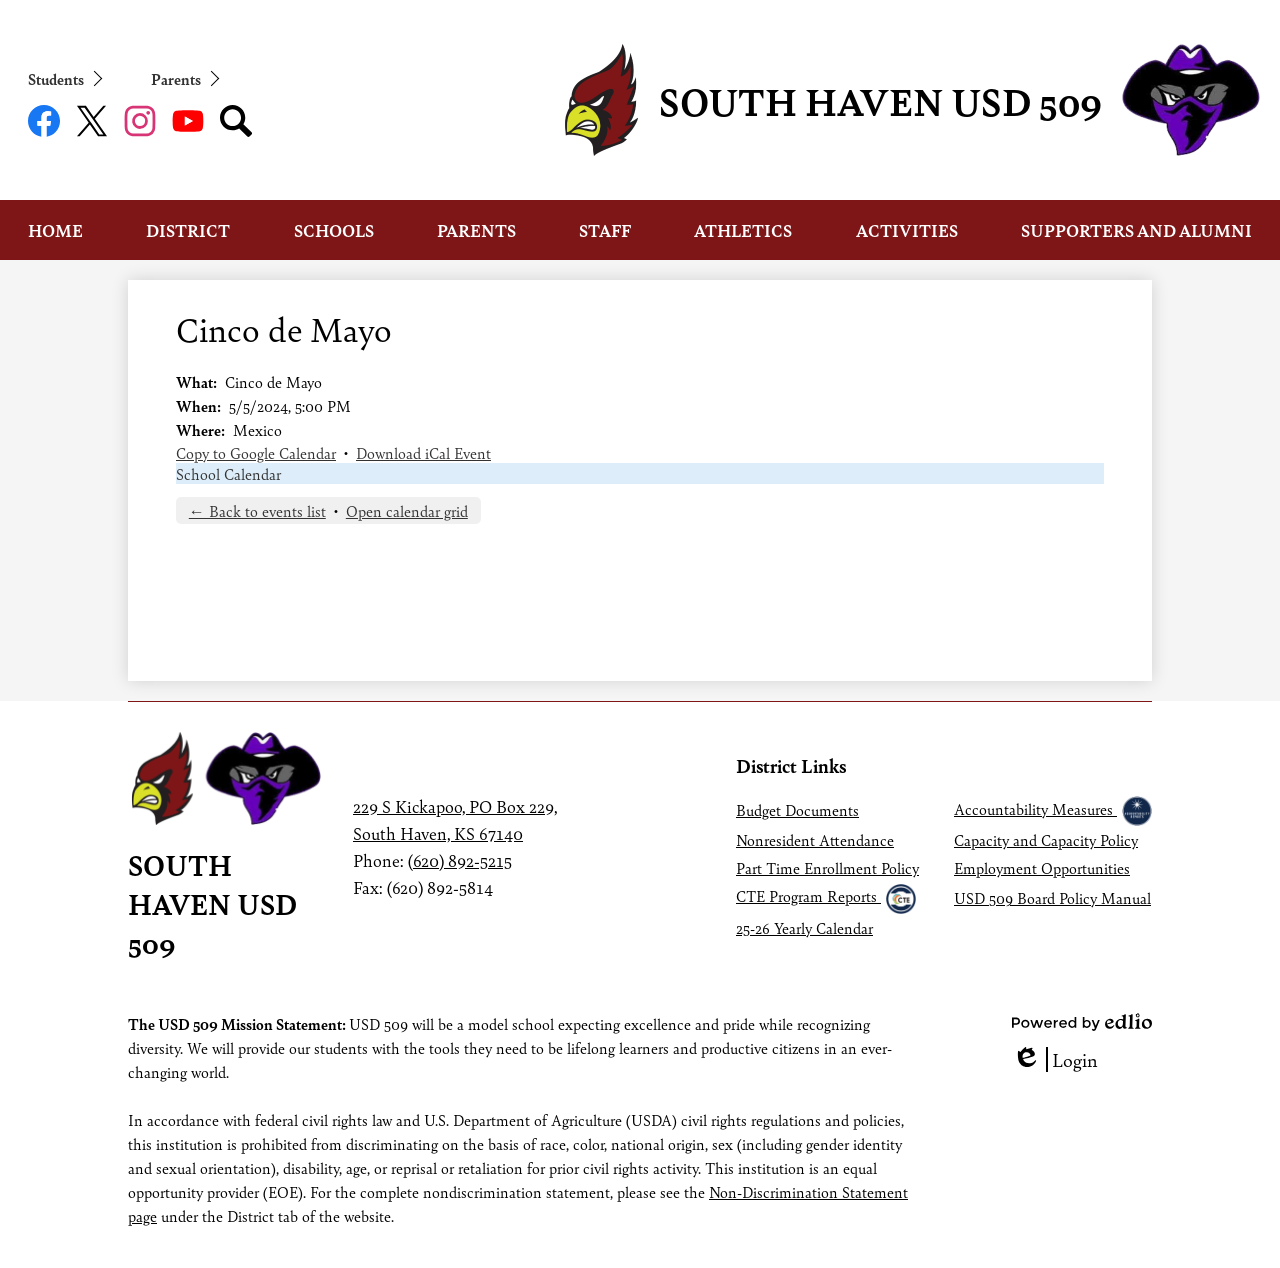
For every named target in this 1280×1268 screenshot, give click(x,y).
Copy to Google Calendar (256, 452)
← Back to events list (257, 510)
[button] (55, 230)
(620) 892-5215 (460, 860)
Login (1055, 1059)
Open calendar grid (407, 510)
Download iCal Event (423, 452)
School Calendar (228, 473)
